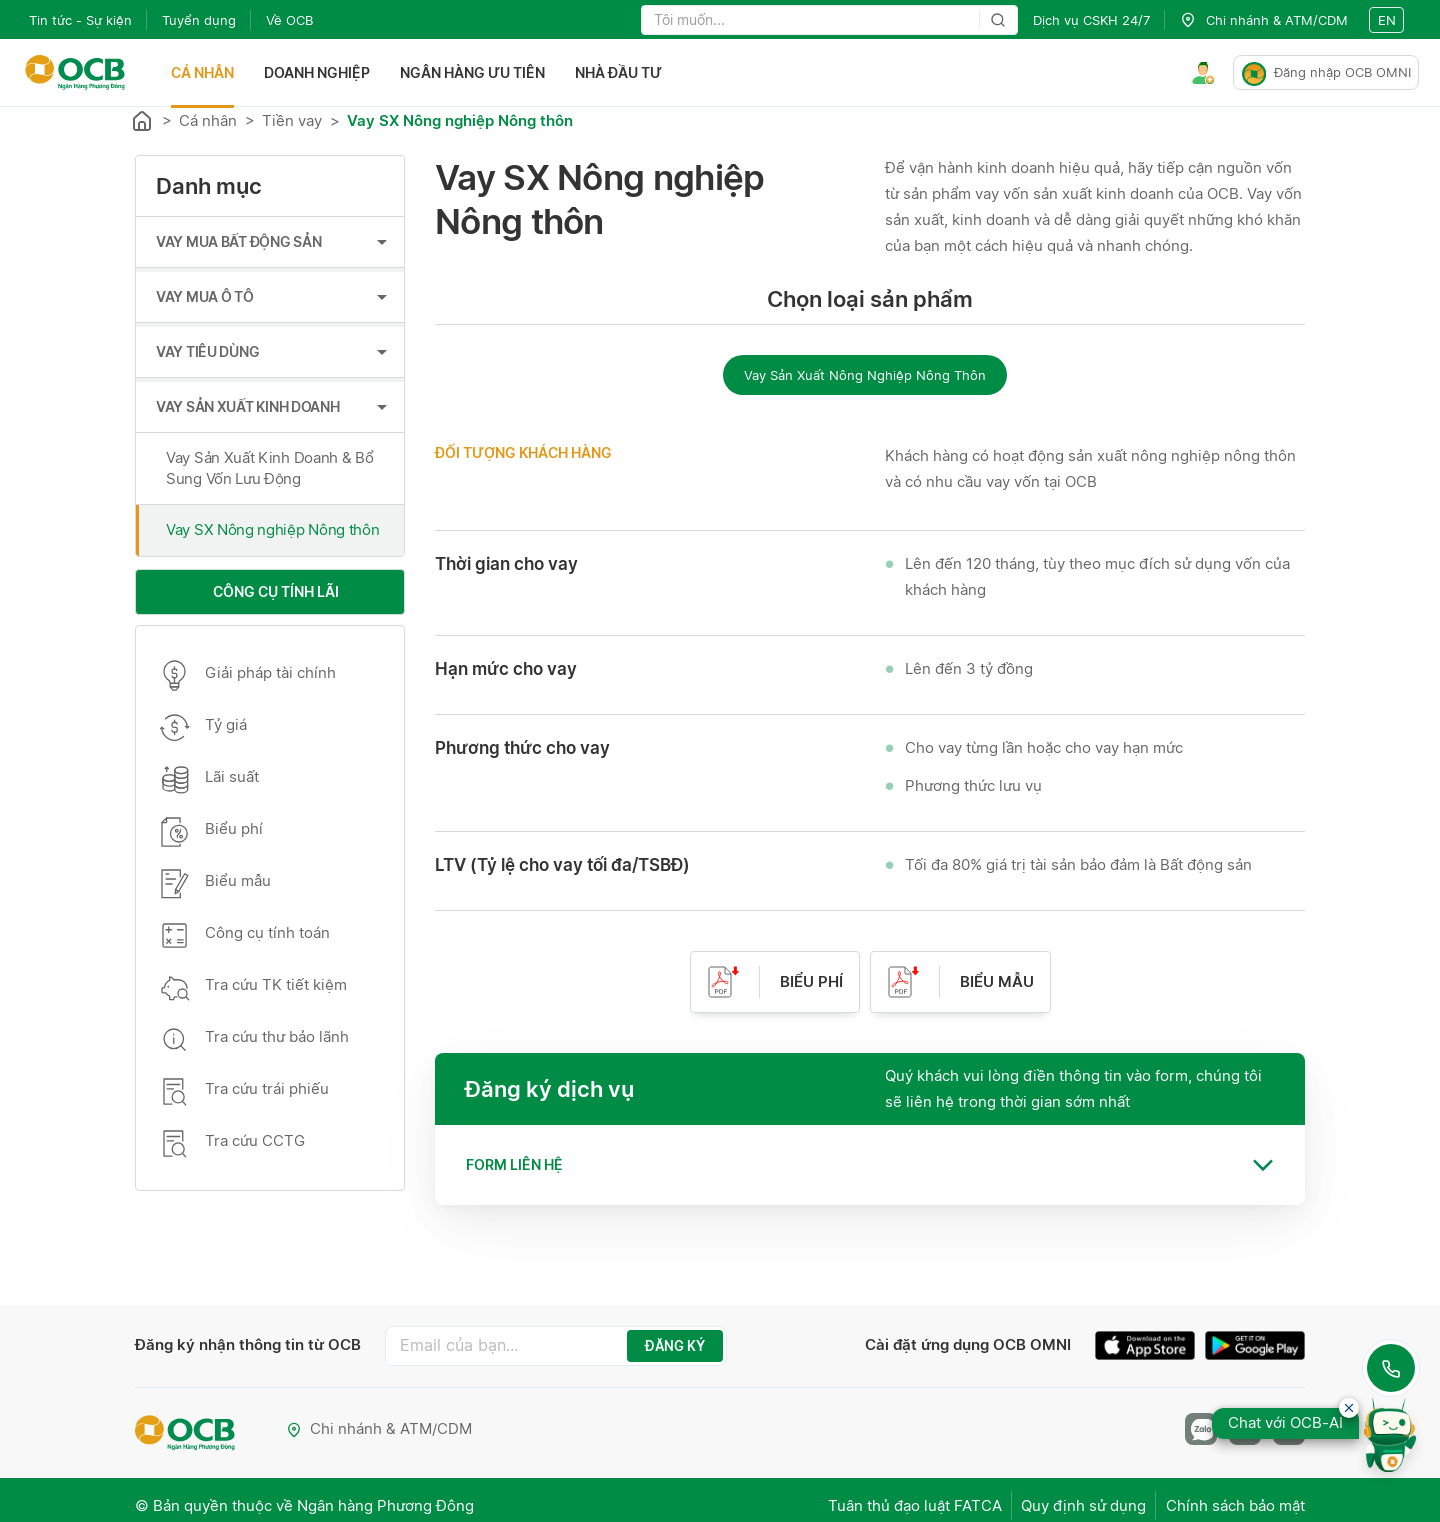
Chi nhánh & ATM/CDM (381, 1426)
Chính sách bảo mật (1235, 1498)
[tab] (870, 1165)
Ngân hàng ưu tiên (477, 73)
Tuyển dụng (199, 20)
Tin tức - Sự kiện (80, 20)
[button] (870, 1165)
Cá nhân (207, 73)
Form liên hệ (514, 1164)
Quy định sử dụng (1073, 1498)
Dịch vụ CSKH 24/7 (1091, 20)
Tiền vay (292, 120)
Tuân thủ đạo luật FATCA (894, 1498)
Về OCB (289, 20)
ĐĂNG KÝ (653, 1345)
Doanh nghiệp (322, 73)
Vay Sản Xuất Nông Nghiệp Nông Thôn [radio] (865, 375)
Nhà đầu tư (623, 73)
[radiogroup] (870, 374)
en (1387, 20)
